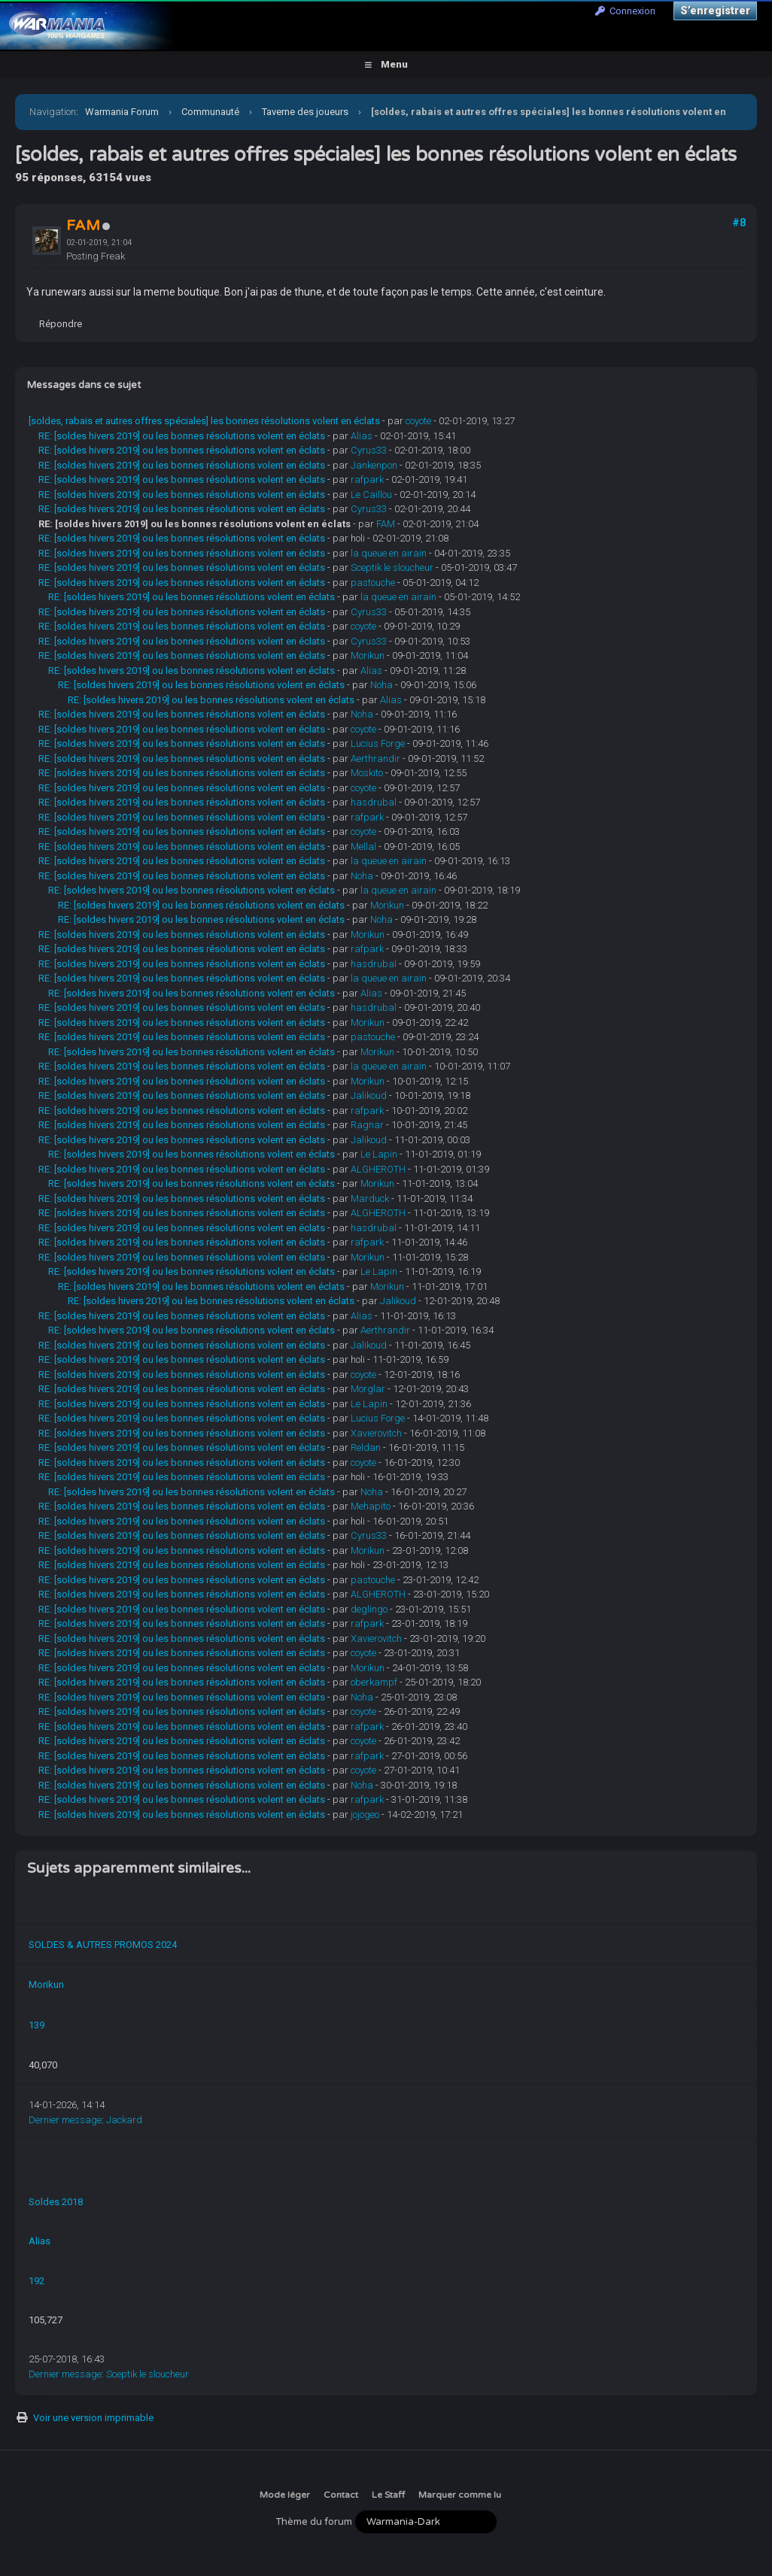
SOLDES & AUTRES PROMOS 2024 (103, 1944)
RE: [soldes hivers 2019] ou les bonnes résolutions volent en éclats (181, 435)
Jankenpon (374, 465)
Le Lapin (378, 1154)
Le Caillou (371, 494)
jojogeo (365, 1814)
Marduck (370, 1198)
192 (36, 2280)
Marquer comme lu (459, 2495)
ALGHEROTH (378, 1169)
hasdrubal (374, 802)
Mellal (363, 846)
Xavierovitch (376, 1433)
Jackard (124, 2119)
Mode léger (285, 2495)
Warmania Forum (122, 111)
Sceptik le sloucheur (392, 567)
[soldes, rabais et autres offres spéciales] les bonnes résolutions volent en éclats (204, 420)
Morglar (368, 1388)
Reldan (366, 1447)
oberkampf (374, 1682)
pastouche (373, 582)
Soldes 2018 (56, 2201)
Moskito (367, 772)
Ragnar (367, 1124)
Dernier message (65, 2119)
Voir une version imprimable (93, 2417)
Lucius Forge (378, 743)
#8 (739, 223)
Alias (361, 435)
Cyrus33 (369, 450)
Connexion (625, 11)
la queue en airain (389, 553)
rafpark (367, 479)
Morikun (367, 655)
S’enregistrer (715, 11)
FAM (385, 523)
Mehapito (371, 1506)
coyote (418, 420)
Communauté (210, 111)
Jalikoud (369, 1095)
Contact (341, 2495)
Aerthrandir (375, 758)
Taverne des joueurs (305, 111)
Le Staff (388, 2495)
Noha (381, 684)
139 (36, 2025)
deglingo (369, 1609)
